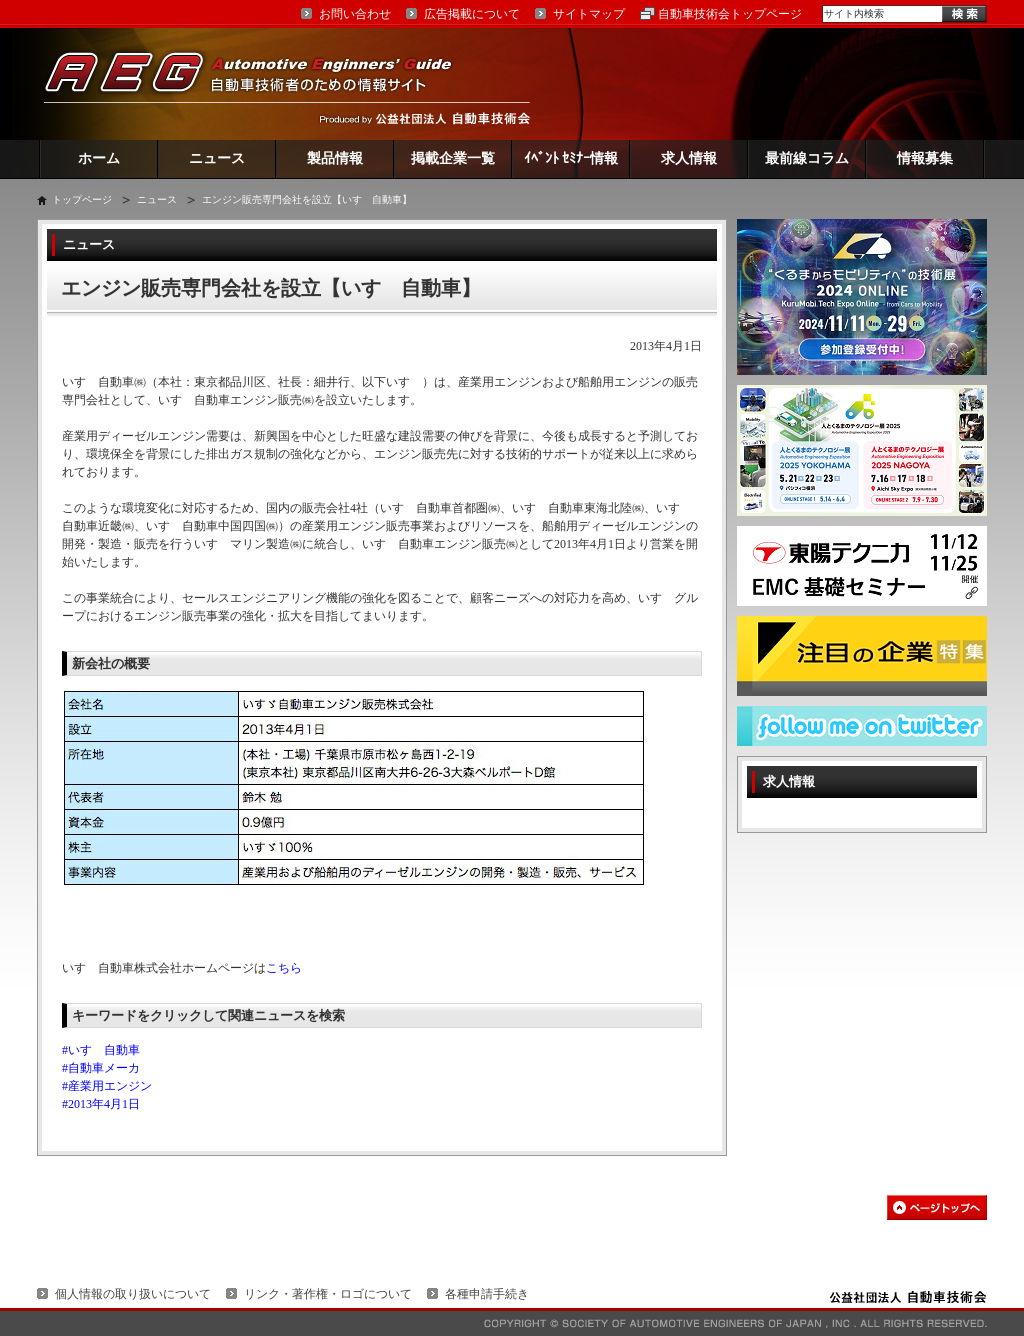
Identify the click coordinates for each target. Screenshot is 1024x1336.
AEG (261, 83)
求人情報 (689, 158)
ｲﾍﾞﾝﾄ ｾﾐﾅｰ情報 (571, 158)
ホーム (99, 158)
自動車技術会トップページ (730, 14)
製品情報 (335, 158)
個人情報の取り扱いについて (133, 1294)
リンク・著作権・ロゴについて (328, 1294)
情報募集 (925, 158)
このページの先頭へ (937, 1207)
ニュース (217, 158)
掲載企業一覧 (453, 158)
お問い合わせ (355, 14)
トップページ (82, 199)
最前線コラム (807, 158)
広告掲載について (472, 14)
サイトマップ (589, 14)
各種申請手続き (487, 1294)
